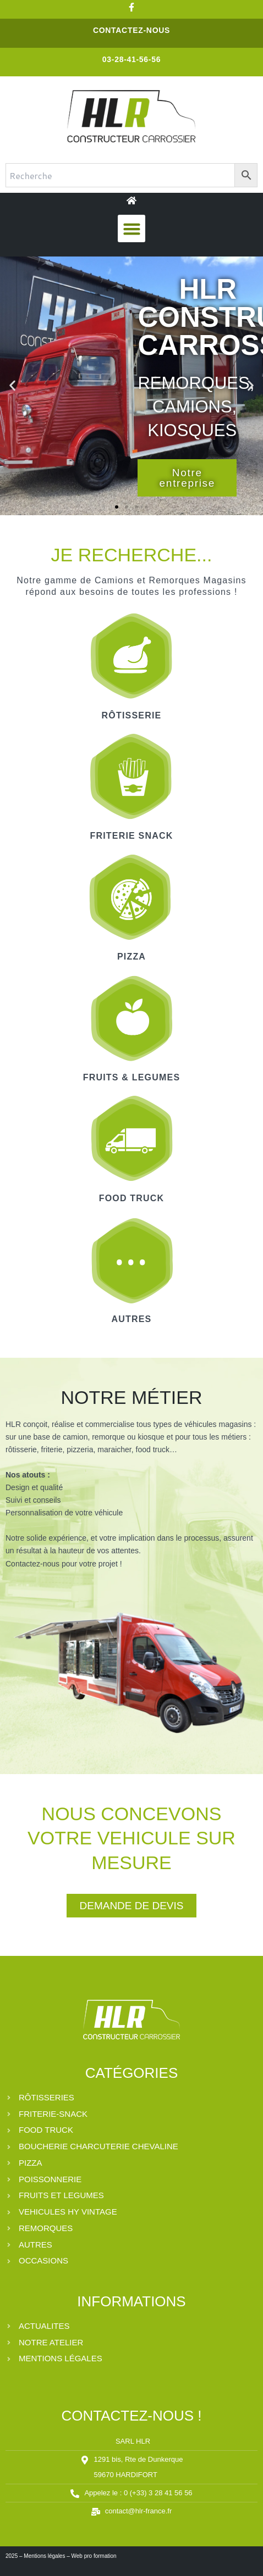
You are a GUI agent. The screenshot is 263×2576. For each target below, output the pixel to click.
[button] (131, 228)
